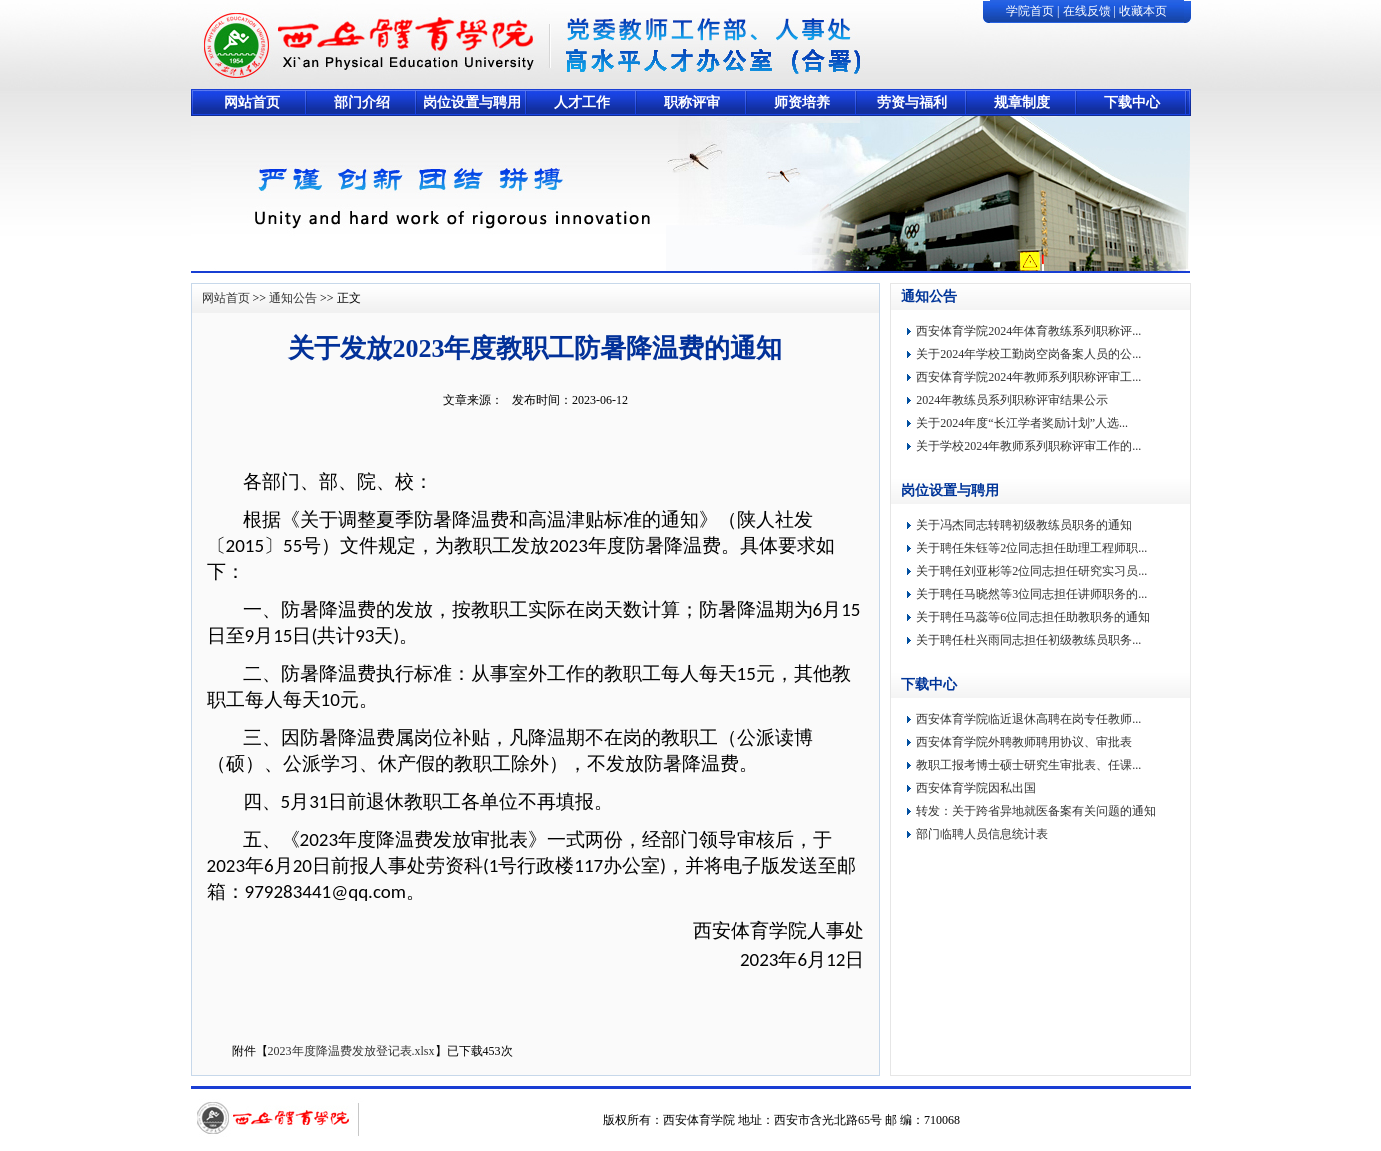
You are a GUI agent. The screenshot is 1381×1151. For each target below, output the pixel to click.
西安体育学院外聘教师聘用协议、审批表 (1024, 742)
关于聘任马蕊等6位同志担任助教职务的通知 (1033, 617)
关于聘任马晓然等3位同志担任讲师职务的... (1031, 594)
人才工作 (582, 102)
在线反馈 (1087, 11)
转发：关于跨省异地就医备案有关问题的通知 (1036, 811)
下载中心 (1132, 102)
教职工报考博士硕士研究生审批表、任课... (1028, 765)
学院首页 (1030, 11)
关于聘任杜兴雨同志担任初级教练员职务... (1028, 640)
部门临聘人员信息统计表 (982, 834)
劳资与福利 (912, 102)
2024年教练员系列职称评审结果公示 (1012, 400)
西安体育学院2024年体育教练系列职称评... (1028, 331)
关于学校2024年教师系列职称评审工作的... (1028, 446)
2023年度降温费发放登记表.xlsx (351, 1051)
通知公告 (293, 298)
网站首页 (252, 102)
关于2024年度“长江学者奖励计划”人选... (1022, 423)
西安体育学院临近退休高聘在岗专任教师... (1028, 719)
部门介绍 (362, 102)
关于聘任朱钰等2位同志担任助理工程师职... (1031, 548)
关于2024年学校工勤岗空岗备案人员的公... (1028, 354)
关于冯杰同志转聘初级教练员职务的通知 (1024, 525)
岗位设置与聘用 (472, 102)
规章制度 (1022, 102)
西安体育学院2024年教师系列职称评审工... (1028, 377)
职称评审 (692, 102)
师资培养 (802, 102)
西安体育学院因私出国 (976, 788)
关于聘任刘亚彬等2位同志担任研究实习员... (1031, 571)
